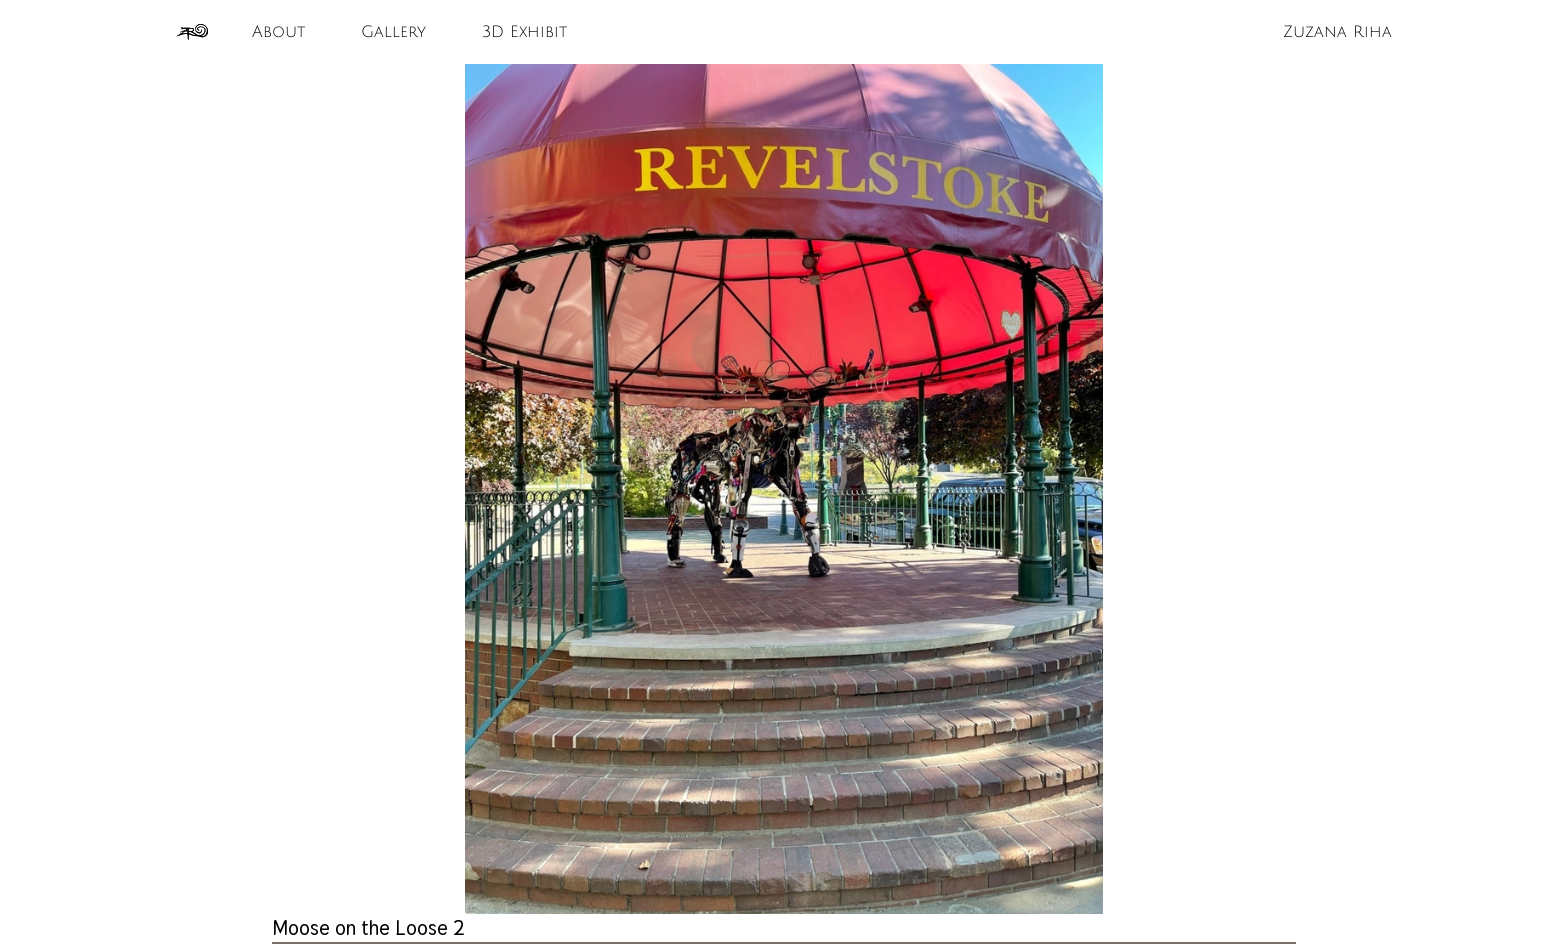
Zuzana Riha (1337, 32)
